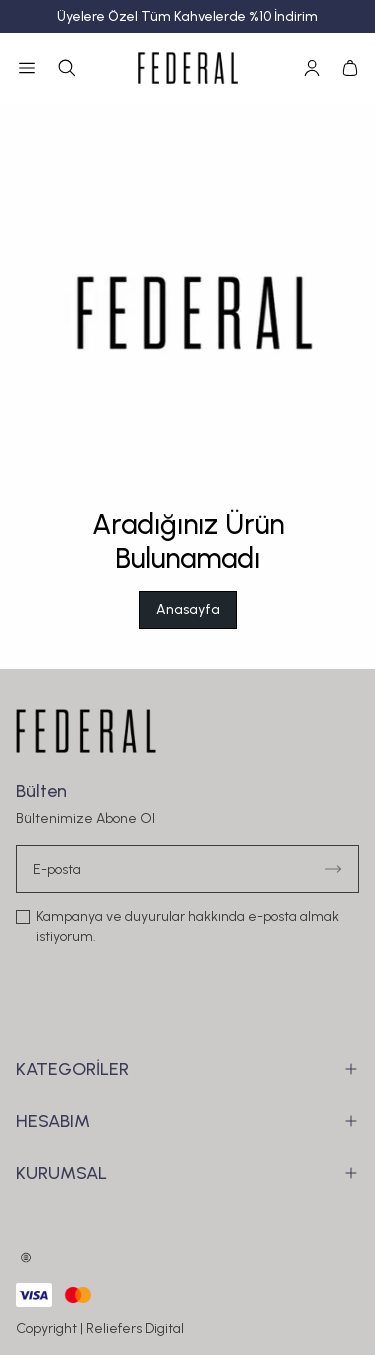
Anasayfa (188, 609)
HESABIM (187, 1121)
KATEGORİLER (187, 1069)
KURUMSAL (187, 1173)
